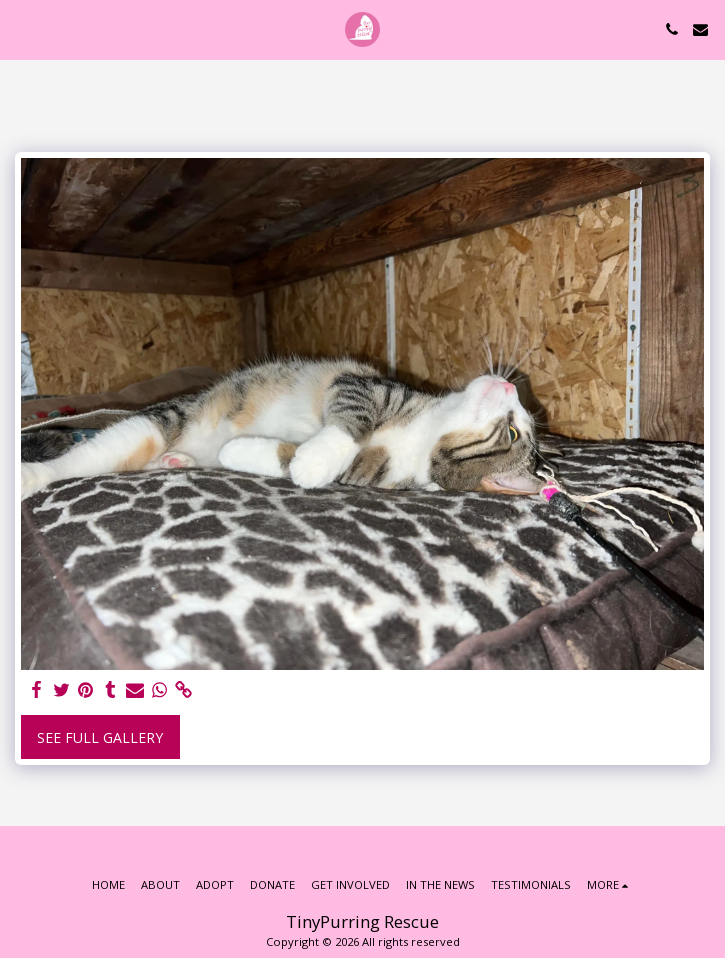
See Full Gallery (100, 737)
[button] (22, 28)
